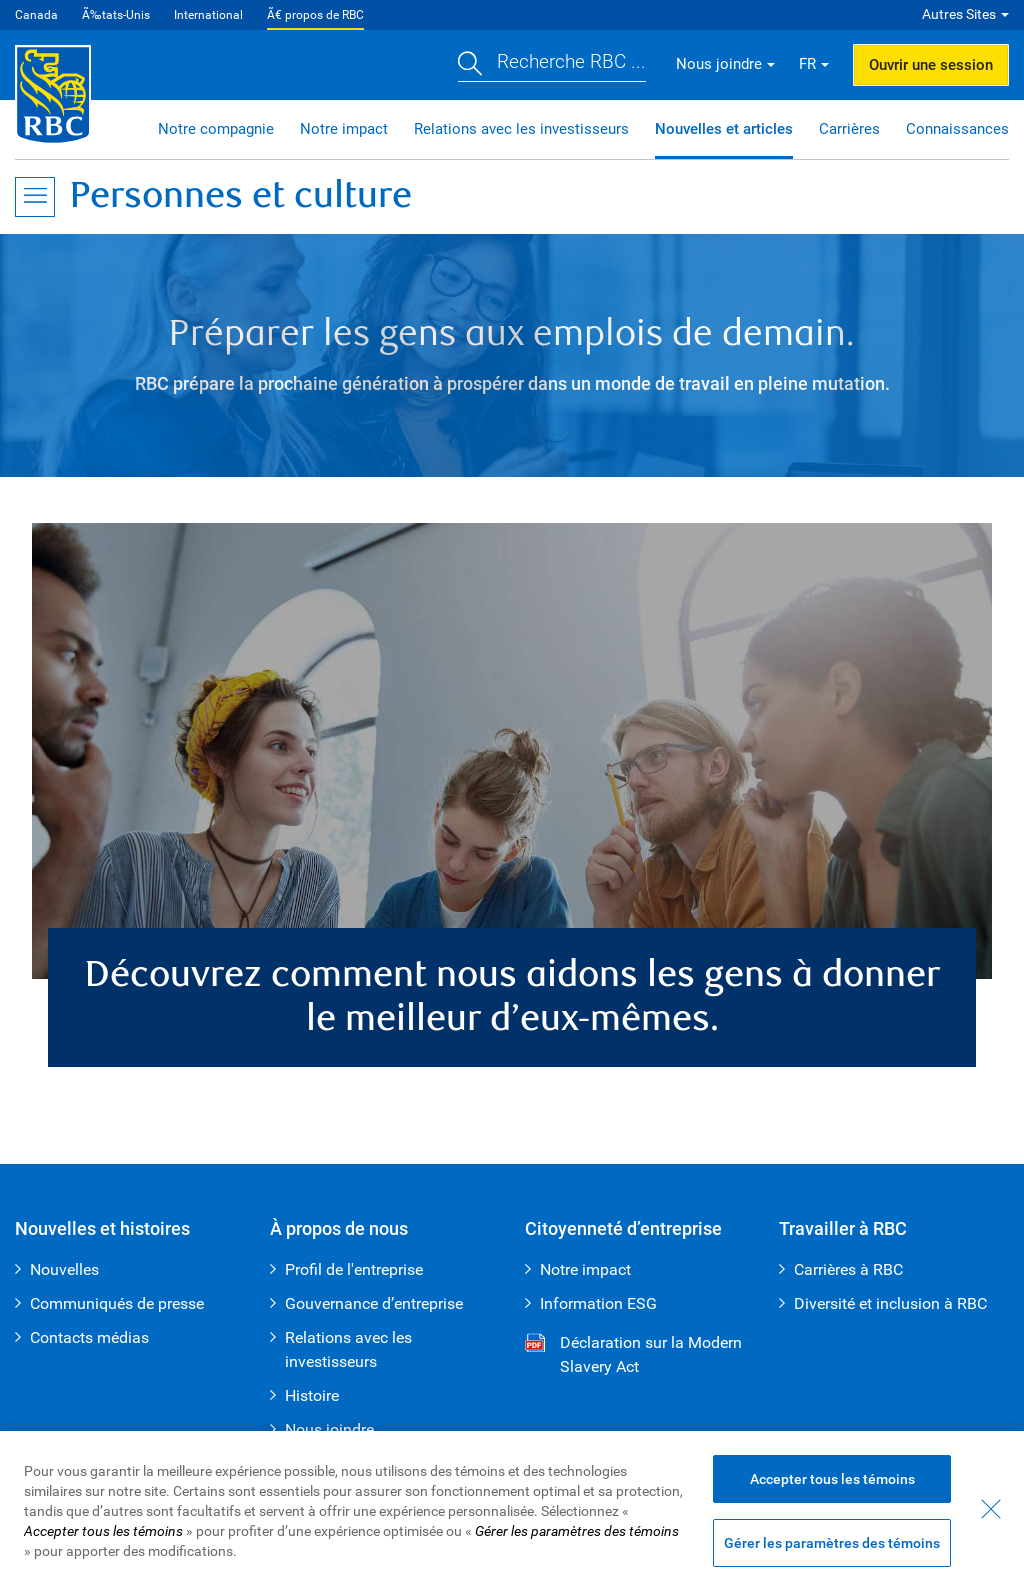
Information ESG (598, 1303)
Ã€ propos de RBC (315, 15)
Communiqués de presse (117, 1303)
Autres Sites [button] (959, 14)
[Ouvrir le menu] (35, 197)
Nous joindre (329, 1429)
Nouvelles (64, 1269)
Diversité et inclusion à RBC (890, 1303)
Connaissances (957, 129)
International (208, 15)
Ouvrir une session (931, 65)
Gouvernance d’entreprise (374, 1303)
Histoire (312, 1395)
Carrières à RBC (848, 1269)
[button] (552, 65)
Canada (36, 15)
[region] (512, 1511)
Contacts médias (89, 1337)
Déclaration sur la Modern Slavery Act (633, 1356)
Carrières (849, 129)
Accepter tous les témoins (832, 1479)
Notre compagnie (216, 129)
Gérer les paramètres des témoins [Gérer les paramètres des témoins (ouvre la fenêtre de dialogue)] (832, 1543)
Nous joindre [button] (719, 64)
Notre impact (344, 129)
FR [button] (807, 64)
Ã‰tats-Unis (116, 15)
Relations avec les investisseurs (521, 129)
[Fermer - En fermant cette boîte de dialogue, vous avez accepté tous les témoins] (991, 1509)
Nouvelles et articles (724, 129)
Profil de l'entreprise (354, 1269)
